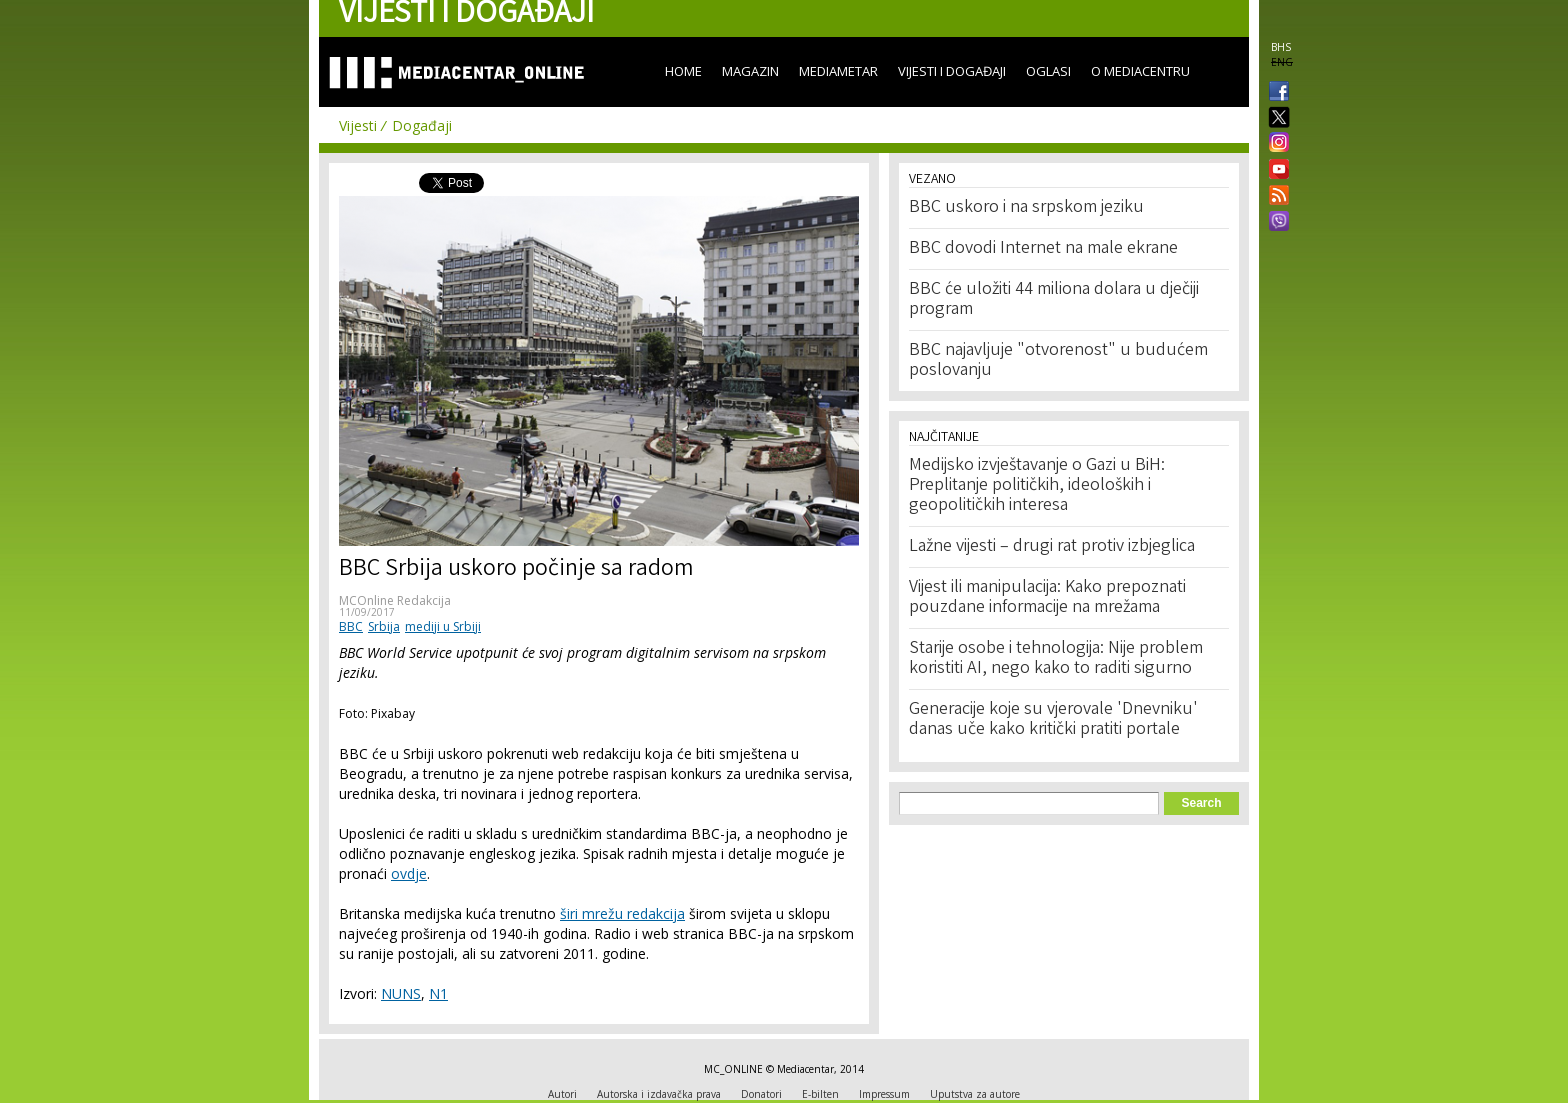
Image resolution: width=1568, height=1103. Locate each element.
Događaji (422, 125)
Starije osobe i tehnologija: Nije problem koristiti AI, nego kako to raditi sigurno (1056, 659)
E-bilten (820, 1094)
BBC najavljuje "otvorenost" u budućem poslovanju (1058, 361)
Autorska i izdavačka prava (659, 1094)
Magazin (750, 71)
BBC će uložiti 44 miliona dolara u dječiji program (1054, 300)
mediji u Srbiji (443, 626)
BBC (351, 626)
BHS (1281, 47)
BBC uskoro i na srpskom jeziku (1026, 208)
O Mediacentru (1140, 71)
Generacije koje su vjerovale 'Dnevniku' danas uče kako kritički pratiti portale (1053, 720)
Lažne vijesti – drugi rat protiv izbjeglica (1052, 547)
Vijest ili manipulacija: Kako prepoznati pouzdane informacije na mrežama (1047, 598)
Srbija (384, 626)
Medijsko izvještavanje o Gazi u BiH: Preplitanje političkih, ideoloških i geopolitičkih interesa (1037, 486)
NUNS (401, 993)
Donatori (761, 1094)
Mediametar (838, 71)
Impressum (884, 1094)
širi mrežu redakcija (622, 913)
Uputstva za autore (975, 1094)
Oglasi (1048, 71)
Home (683, 71)
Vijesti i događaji (952, 71)
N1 (438, 993)
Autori (562, 1094)
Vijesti (358, 125)
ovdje (409, 873)
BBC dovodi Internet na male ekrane (1043, 249)
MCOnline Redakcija (395, 600)
